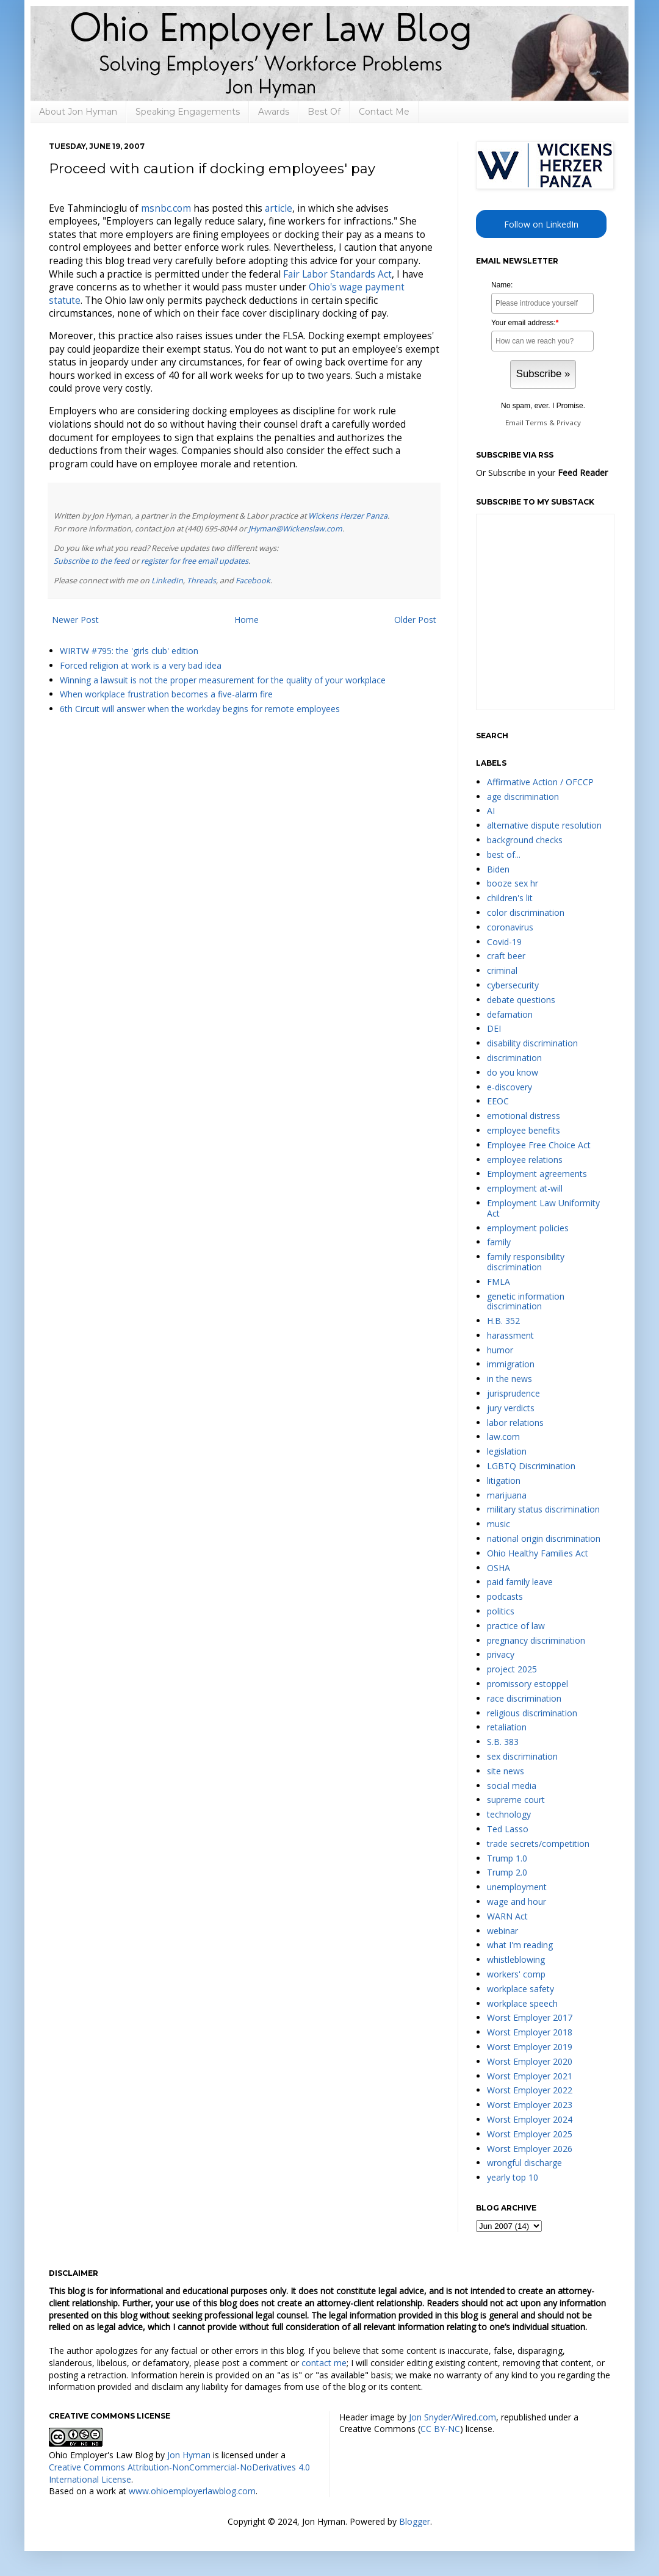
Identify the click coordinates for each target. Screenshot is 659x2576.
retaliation (507, 1727)
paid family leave (520, 1582)
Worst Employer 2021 (529, 2076)
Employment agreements (537, 1173)
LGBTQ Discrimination (531, 1466)
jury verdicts (511, 1408)
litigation (503, 1480)
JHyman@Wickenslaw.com (295, 528)
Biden (498, 869)
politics (500, 1611)
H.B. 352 (503, 1320)
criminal (502, 970)
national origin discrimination (543, 1538)
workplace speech (522, 2003)
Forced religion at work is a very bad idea (140, 665)
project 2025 (512, 1669)
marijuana (507, 1495)
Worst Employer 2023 (529, 2104)
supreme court (516, 1799)
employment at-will (525, 1188)
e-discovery (509, 1087)
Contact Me (384, 111)
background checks (525, 840)
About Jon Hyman (78, 111)
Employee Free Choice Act (539, 1145)
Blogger (414, 2521)
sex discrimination (522, 1756)
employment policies (528, 1228)
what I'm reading (520, 1945)
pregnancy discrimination (536, 1640)
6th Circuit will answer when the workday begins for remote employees (200, 708)
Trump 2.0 (507, 1872)
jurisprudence (513, 1393)
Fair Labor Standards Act (337, 274)
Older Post (415, 619)
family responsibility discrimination (525, 1262)
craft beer (506, 956)
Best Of (324, 111)
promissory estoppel (527, 1683)
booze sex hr (512, 883)
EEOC (498, 1101)
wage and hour (516, 1901)
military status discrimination (543, 1509)
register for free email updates (194, 561)
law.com (503, 1436)
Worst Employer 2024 (529, 2119)
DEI (494, 1028)
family (499, 1242)
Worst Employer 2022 (529, 2090)
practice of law (516, 1626)
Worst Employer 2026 (529, 2148)
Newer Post (75, 619)
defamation (510, 1014)
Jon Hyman (189, 2455)
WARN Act (507, 1916)
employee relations (525, 1159)
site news (505, 1771)
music (498, 1524)
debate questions (521, 1000)
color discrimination (525, 912)
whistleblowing (516, 1959)
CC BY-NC (440, 2428)
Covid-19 (504, 942)
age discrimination (523, 796)
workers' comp (516, 1974)
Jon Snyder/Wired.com (452, 2417)
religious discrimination (532, 1713)
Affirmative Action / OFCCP (540, 782)
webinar (502, 1931)
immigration (511, 1364)
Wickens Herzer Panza (347, 516)
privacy (500, 1654)
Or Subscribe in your (542, 472)
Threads (201, 580)
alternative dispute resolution (544, 825)
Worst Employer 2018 (529, 2032)
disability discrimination (532, 1043)
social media (511, 1785)
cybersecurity (513, 985)
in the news (509, 1378)
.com (166, 208)
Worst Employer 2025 (529, 2134)
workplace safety (520, 1989)
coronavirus (510, 927)
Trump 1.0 (507, 1858)
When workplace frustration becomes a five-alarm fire (166, 694)
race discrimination (524, 1698)
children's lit (510, 898)
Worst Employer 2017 (529, 2017)
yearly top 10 (512, 2177)
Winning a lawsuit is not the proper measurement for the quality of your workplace (223, 680)
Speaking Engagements (187, 111)
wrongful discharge (524, 2162)
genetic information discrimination (525, 1301)
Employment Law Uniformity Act (543, 1208)
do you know (512, 1072)
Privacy (568, 422)
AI (491, 810)
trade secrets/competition (538, 1843)
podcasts (505, 1596)
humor (500, 1350)
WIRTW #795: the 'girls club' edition (129, 651)
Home (246, 619)
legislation (507, 1451)
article (278, 208)
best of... (503, 854)
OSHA (498, 1568)
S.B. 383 (503, 1741)
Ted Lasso (507, 1829)
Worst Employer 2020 (529, 2061)
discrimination (514, 1057)
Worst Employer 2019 (529, 2047)
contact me (324, 2363)
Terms (536, 422)
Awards (273, 111)
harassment (510, 1335)
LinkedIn (167, 580)
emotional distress (523, 1115)
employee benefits (523, 1130)
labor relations (515, 1422)
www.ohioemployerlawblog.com (192, 2491)
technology (509, 1814)
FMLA (498, 1281)
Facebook (253, 580)
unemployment (517, 1887)
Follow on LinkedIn (541, 224)
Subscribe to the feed (91, 561)
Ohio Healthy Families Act (537, 1553)
